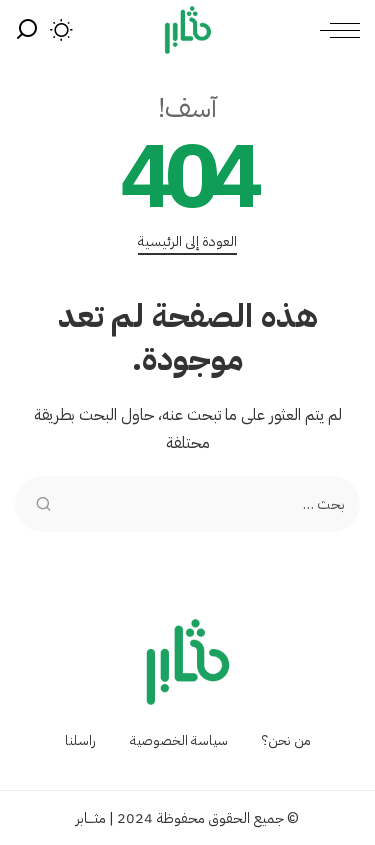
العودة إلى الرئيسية (187, 242)
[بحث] (27, 30)
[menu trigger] (335, 30)
